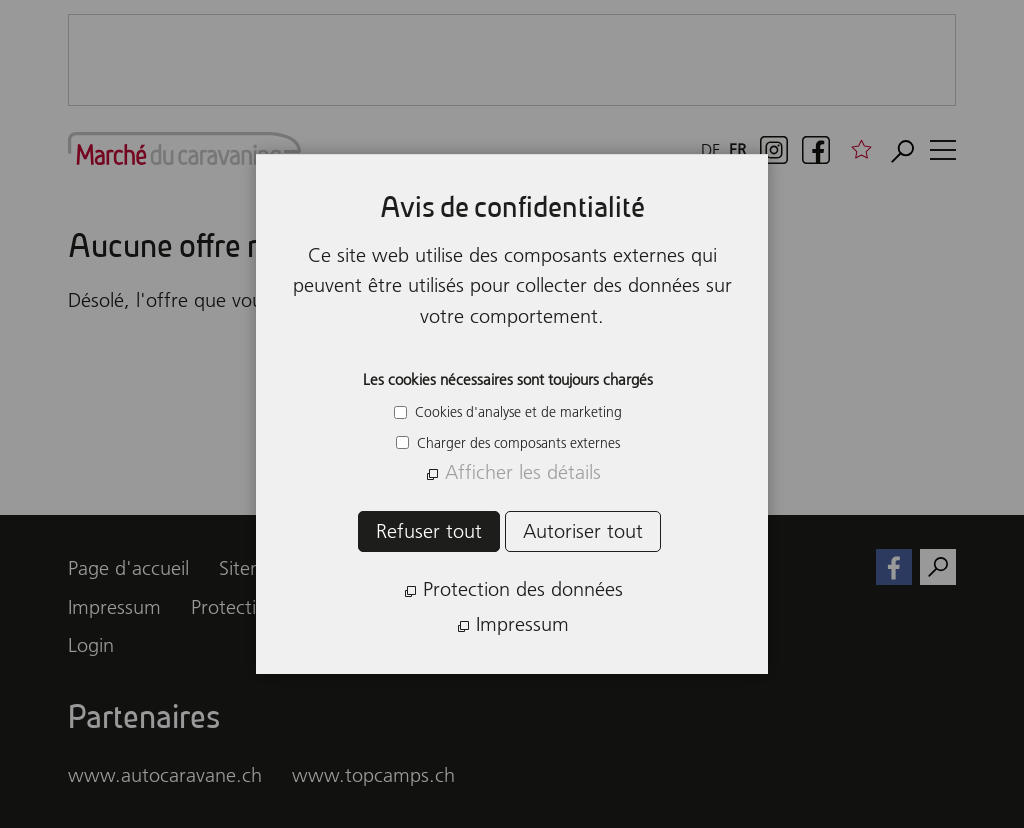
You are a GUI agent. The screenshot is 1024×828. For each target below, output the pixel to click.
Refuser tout (429, 531)
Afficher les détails (523, 472)
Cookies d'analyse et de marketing (516, 412)
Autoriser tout (583, 531)
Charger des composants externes (516, 443)
